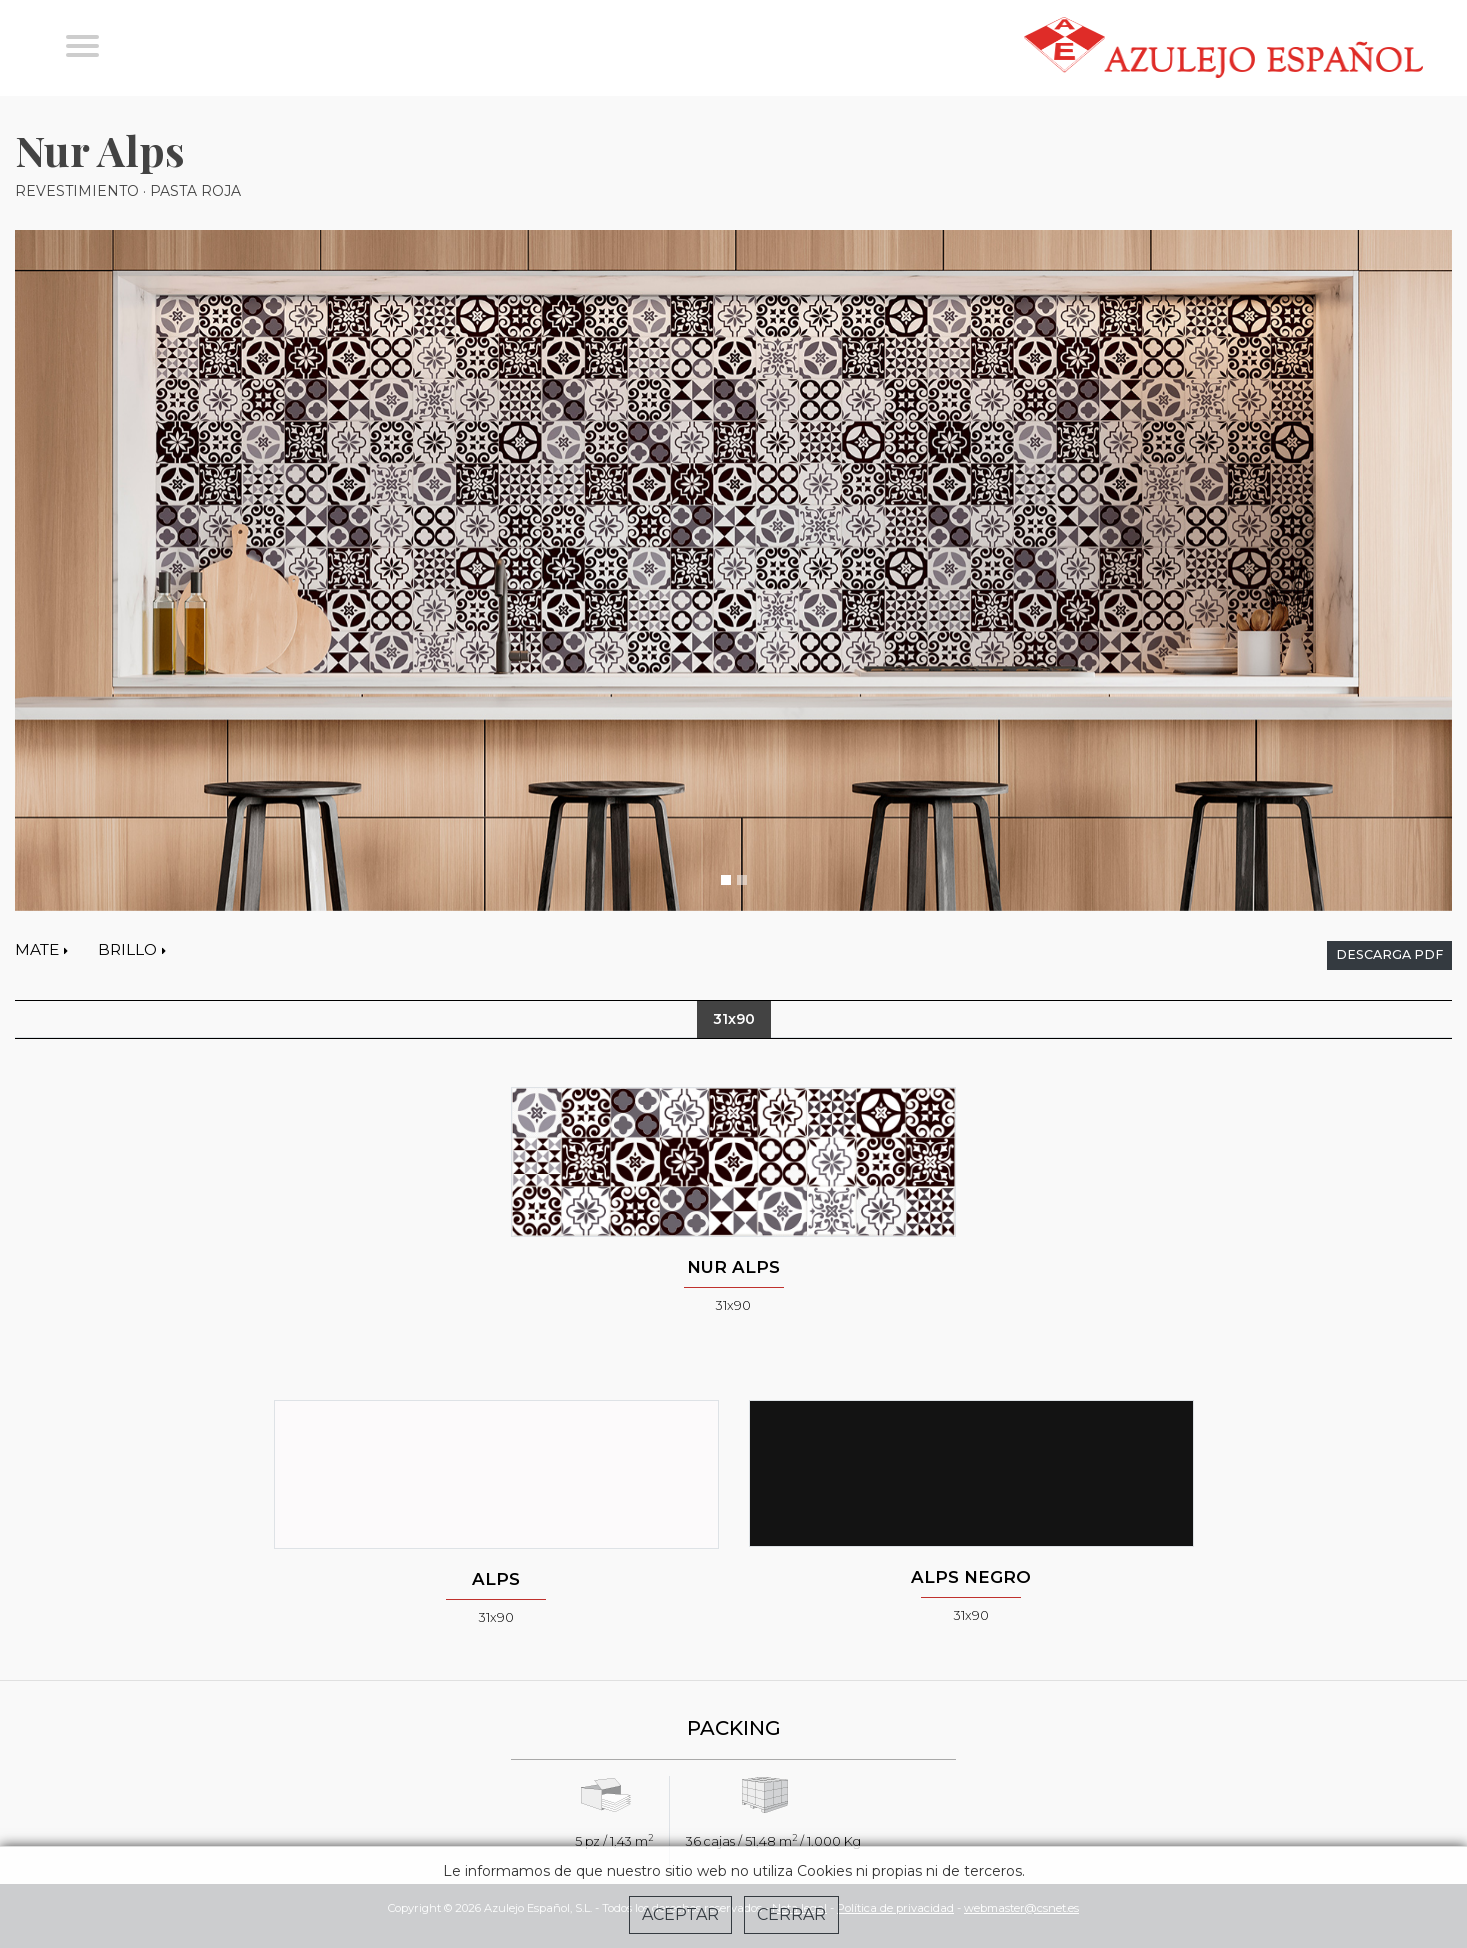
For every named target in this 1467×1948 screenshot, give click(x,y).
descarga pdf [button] (1389, 954)
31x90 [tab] (734, 1019)
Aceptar (680, 1914)
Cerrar (791, 1914)
